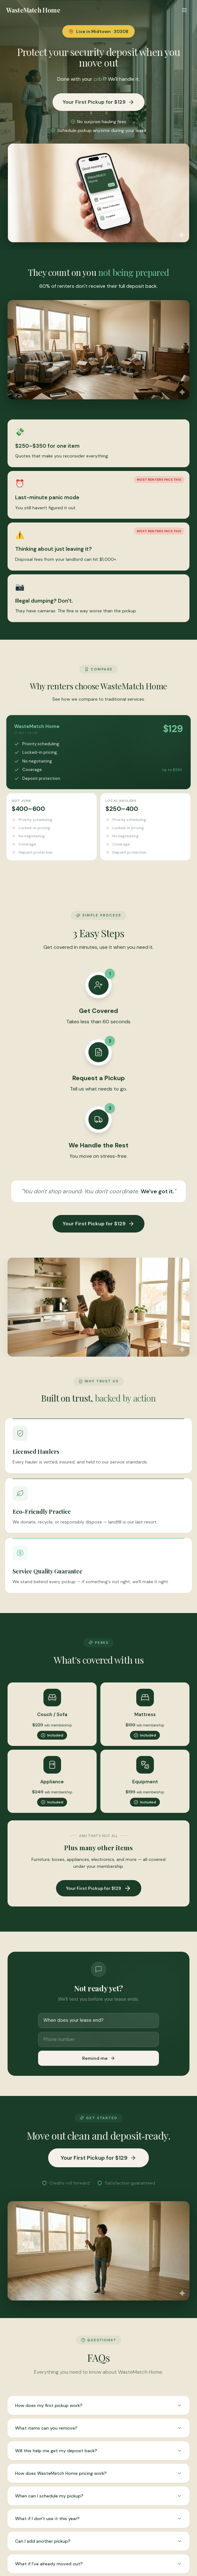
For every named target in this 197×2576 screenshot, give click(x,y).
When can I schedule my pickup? (98, 2496)
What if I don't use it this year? (98, 2518)
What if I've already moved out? (98, 2564)
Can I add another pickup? (98, 2541)
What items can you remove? (98, 2428)
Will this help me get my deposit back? (98, 2450)
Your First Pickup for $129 (98, 102)
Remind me (98, 2058)
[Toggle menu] (184, 10)
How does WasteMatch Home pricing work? (98, 2473)
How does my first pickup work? (98, 2405)
